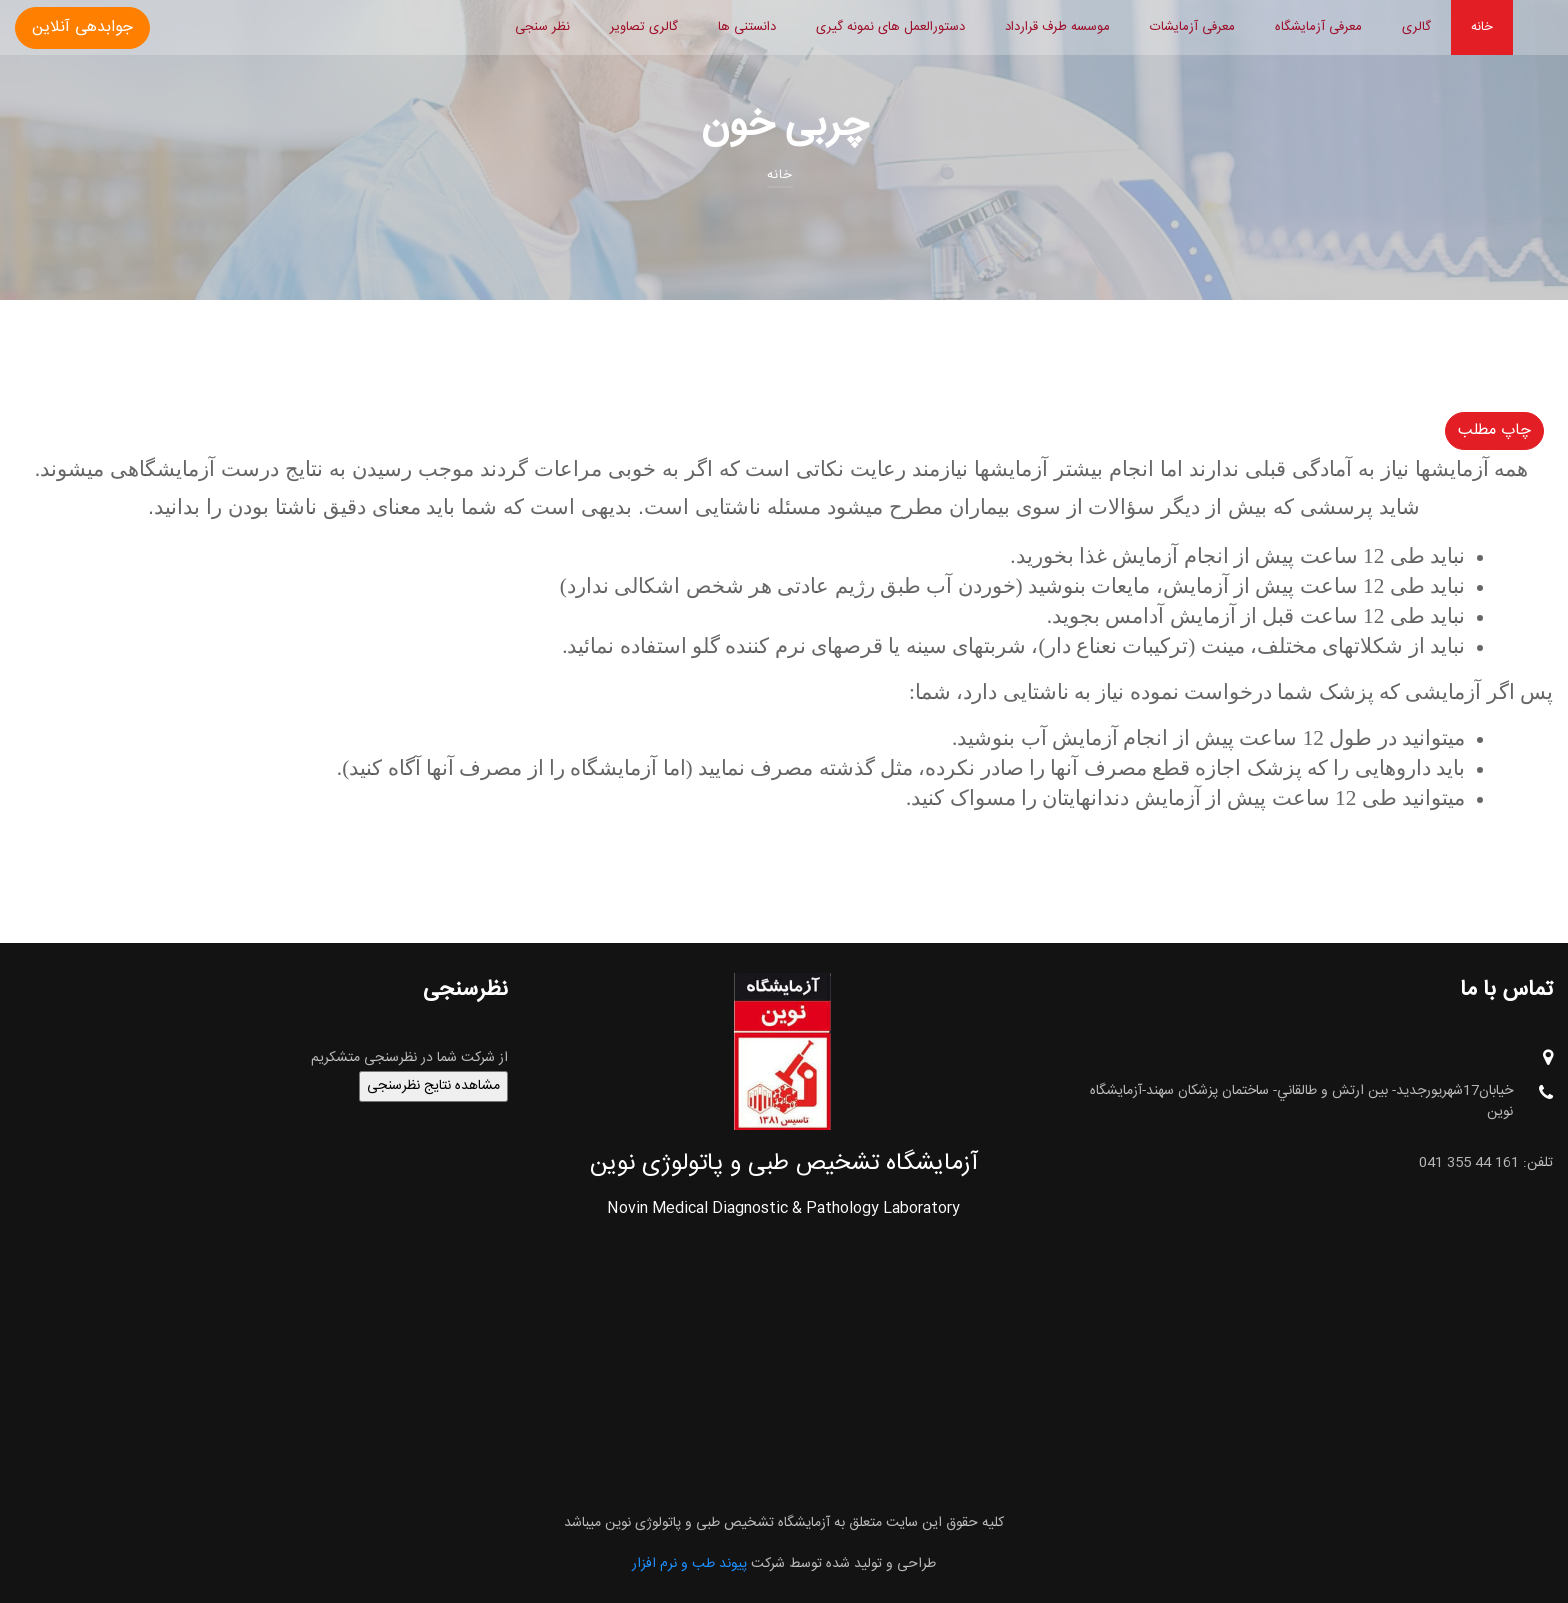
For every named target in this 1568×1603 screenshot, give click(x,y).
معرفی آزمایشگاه (1318, 27)
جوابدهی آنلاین (82, 27)
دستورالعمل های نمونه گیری (890, 27)
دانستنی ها (747, 27)
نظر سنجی (542, 27)
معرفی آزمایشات (1192, 27)
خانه (1482, 27)
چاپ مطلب (1494, 430)
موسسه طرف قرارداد (1057, 27)
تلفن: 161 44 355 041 (1486, 1163)
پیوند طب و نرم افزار (689, 1564)
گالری (1416, 27)
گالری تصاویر (644, 27)
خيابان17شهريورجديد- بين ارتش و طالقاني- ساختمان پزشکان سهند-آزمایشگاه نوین (1321, 1102)
